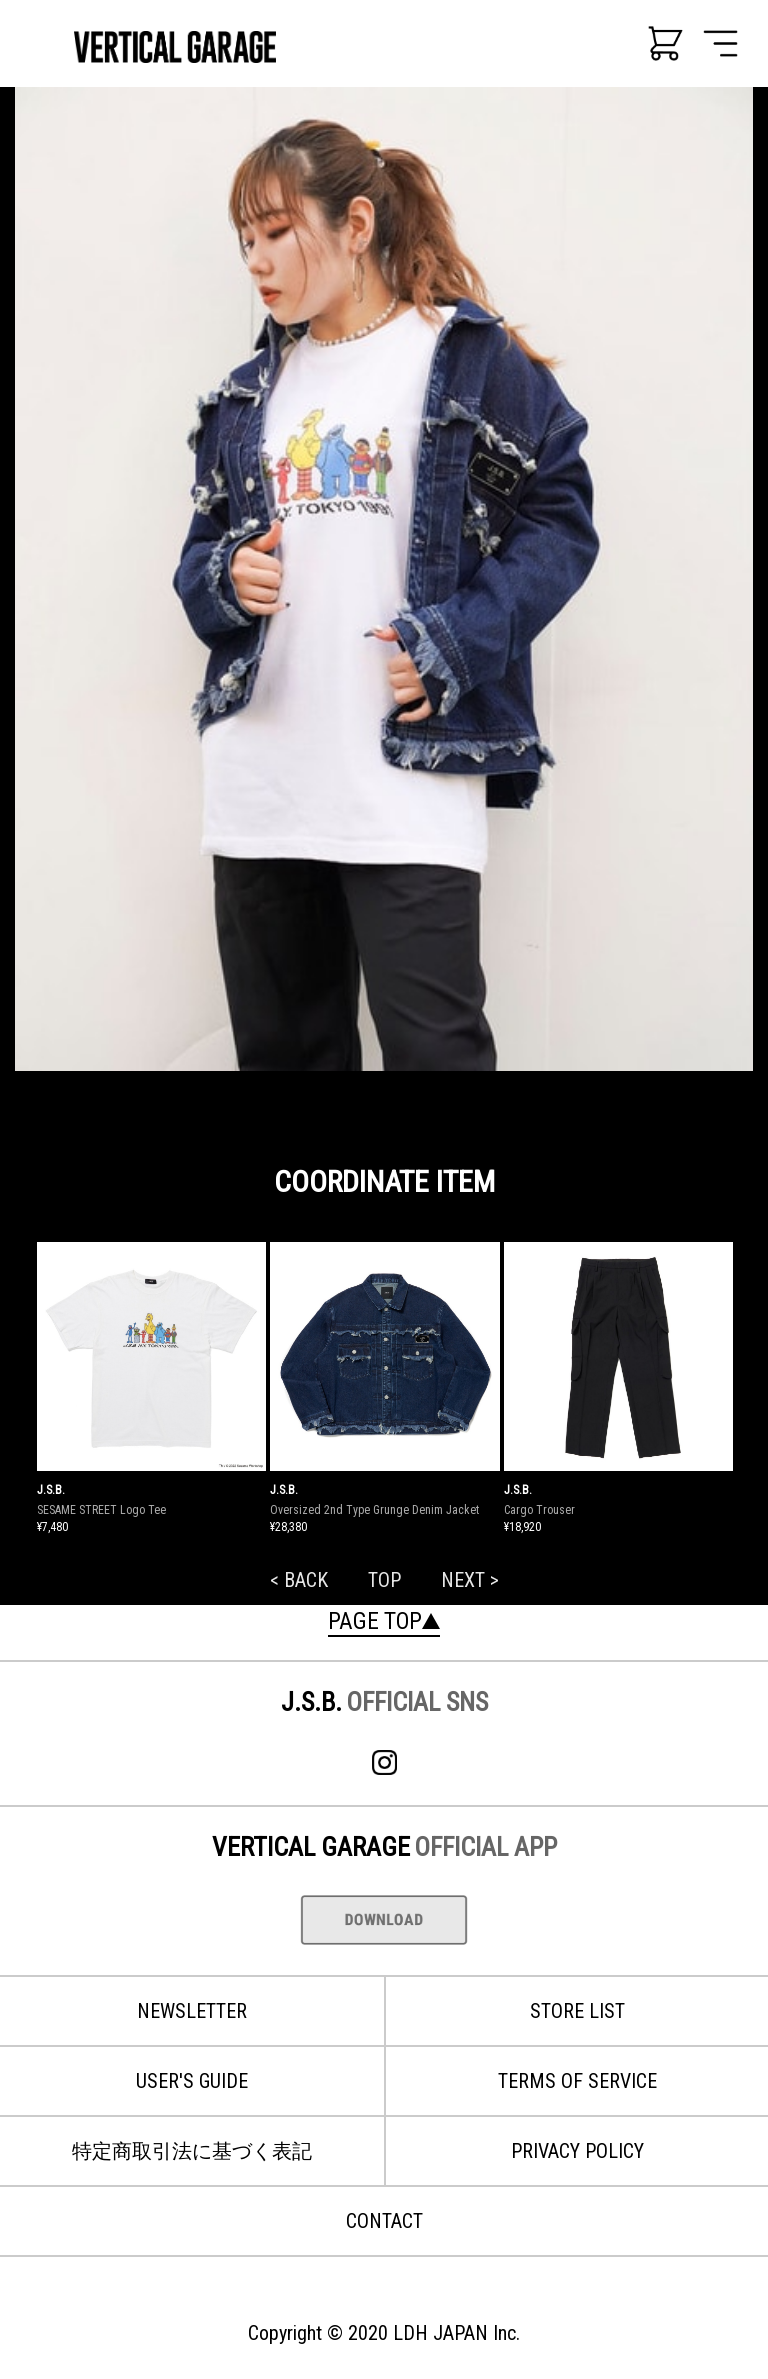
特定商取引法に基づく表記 (192, 2151)
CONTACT (384, 2221)
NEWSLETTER (192, 2011)
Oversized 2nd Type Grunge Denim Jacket (374, 1510)
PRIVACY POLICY (577, 2151)
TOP (384, 1580)
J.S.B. (51, 1490)
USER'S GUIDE (192, 2081)
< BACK (299, 1580)
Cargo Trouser (539, 1510)
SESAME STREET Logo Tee (101, 1510)
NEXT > (470, 1580)
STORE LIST (577, 2011)
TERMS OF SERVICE (577, 2081)
